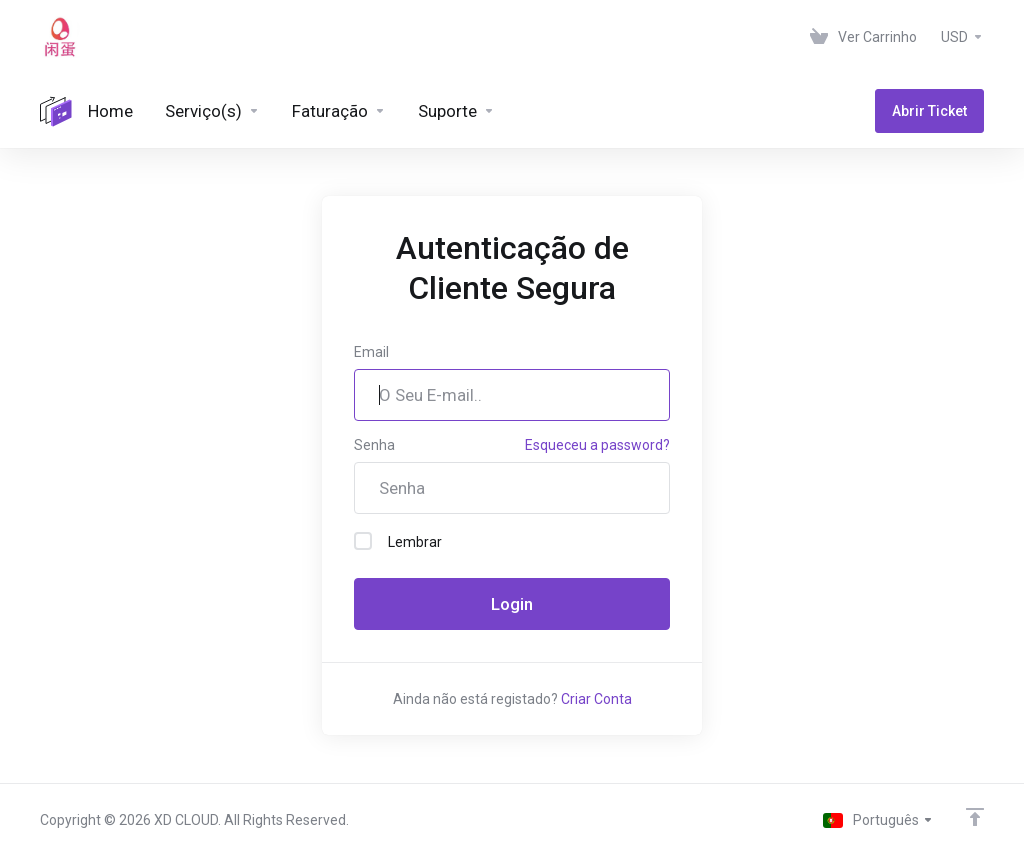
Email (371, 352)
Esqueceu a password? (597, 445)
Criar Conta (596, 699)
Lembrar (398, 541)
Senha (374, 445)
